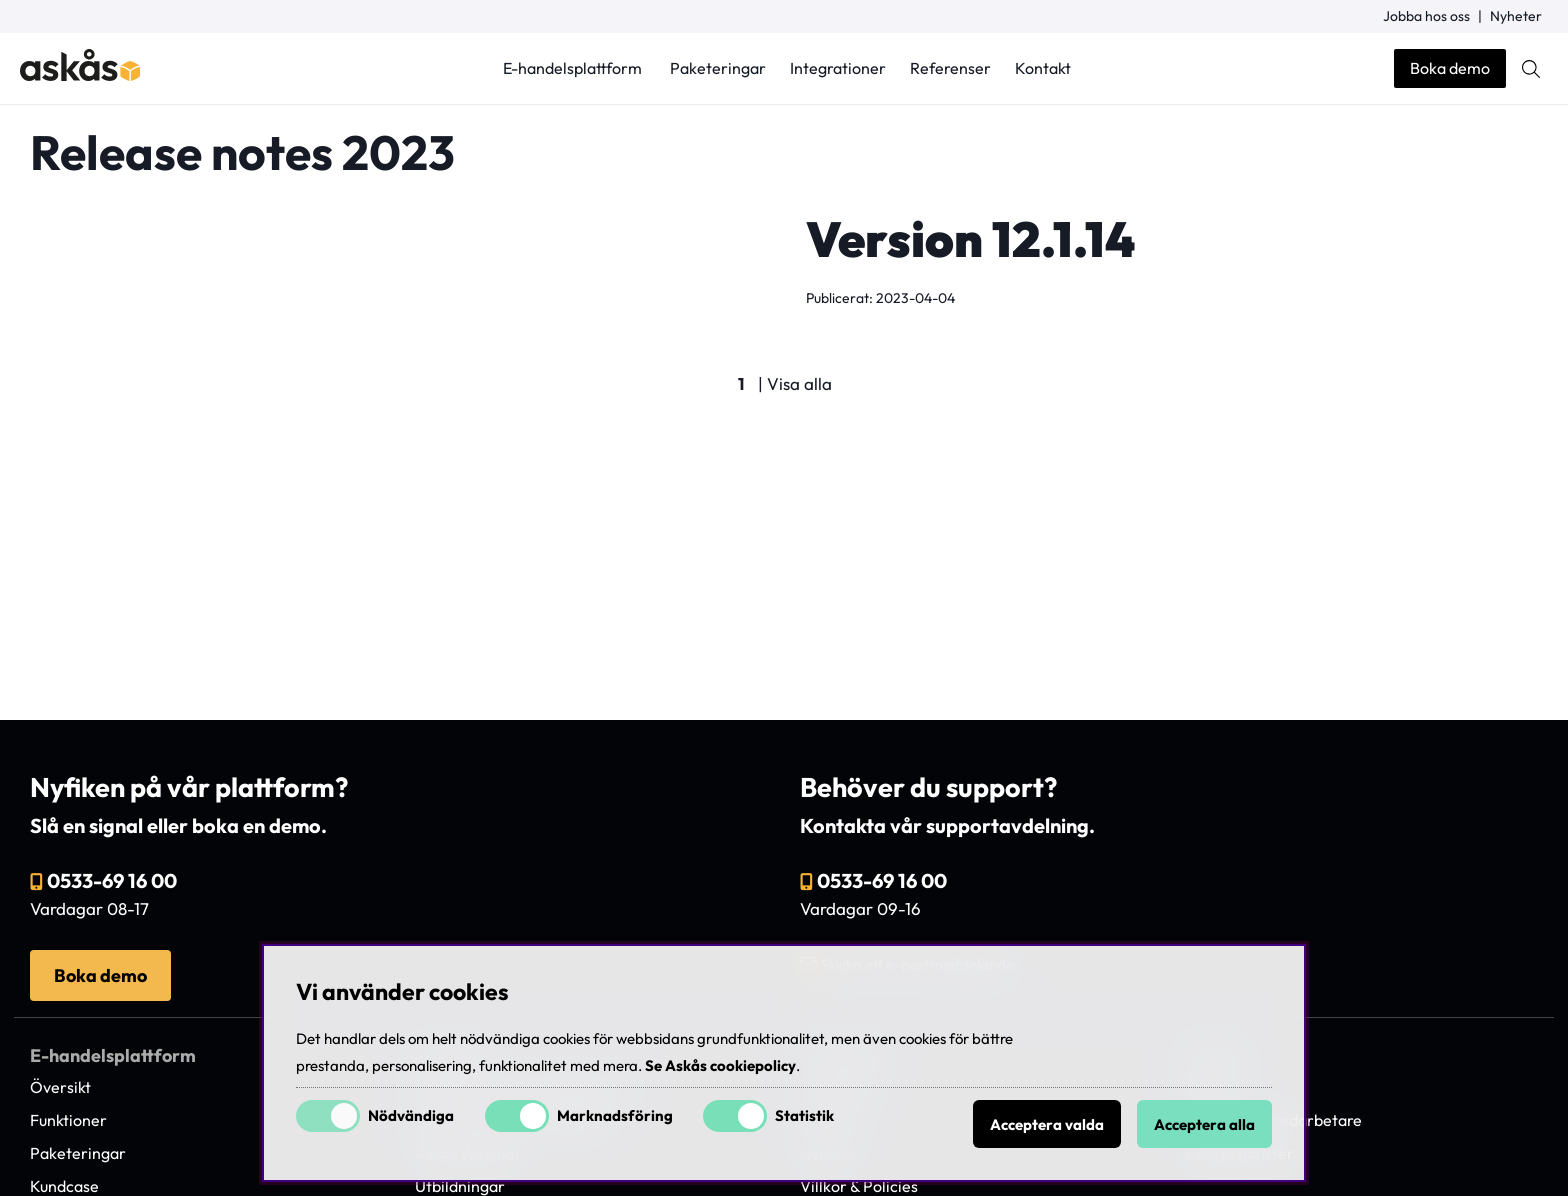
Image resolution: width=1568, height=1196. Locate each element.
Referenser (950, 68)
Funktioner (68, 1120)
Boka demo (1450, 68)
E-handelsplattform (572, 68)
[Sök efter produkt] (1531, 69)
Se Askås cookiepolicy (720, 1065)
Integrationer (838, 68)
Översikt (60, 1087)
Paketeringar (718, 68)
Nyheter (1516, 16)
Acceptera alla (1204, 1124)
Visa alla (799, 383)
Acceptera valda (1047, 1124)
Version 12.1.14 (970, 239)
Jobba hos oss (1426, 16)
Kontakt (1043, 68)
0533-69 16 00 (112, 880)
